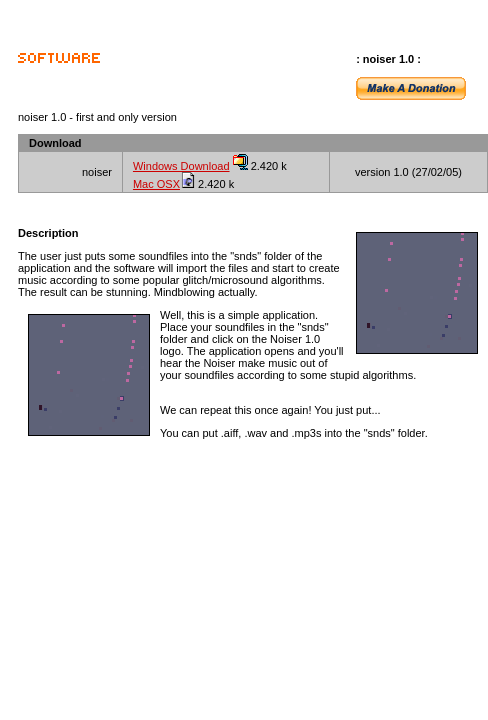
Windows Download (181, 166)
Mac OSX (156, 184)
